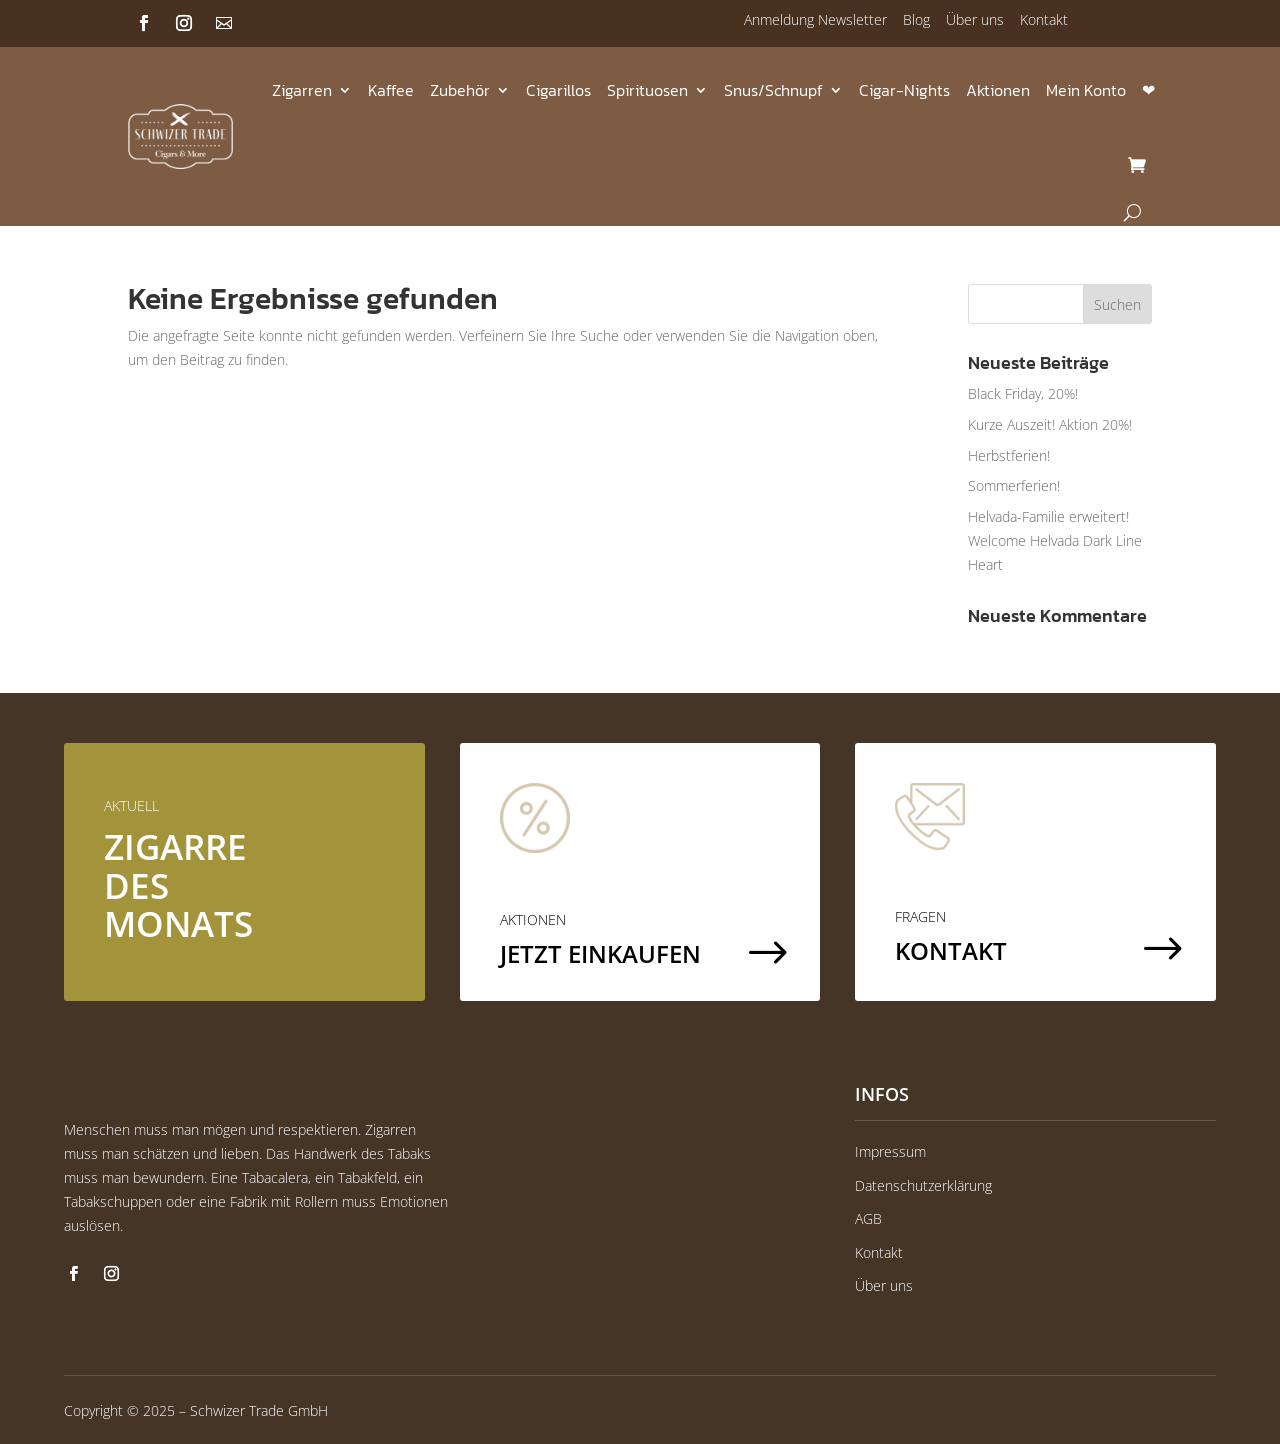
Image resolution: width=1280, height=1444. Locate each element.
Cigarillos (558, 90)
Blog (916, 19)
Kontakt (1044, 19)
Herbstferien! (1009, 455)
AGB (868, 1218)
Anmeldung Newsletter (815, 19)
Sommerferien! (1014, 485)
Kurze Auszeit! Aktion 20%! (1050, 424)
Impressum (890, 1151)
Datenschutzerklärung (923, 1185)
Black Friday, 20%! (1023, 393)
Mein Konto (1086, 90)
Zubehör (460, 90)
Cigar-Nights (904, 90)
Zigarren (302, 90)
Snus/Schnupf (773, 90)
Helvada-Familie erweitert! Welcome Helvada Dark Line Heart (1055, 540)
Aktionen (998, 90)
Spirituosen (647, 90)
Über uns (975, 19)
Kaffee (391, 90)
